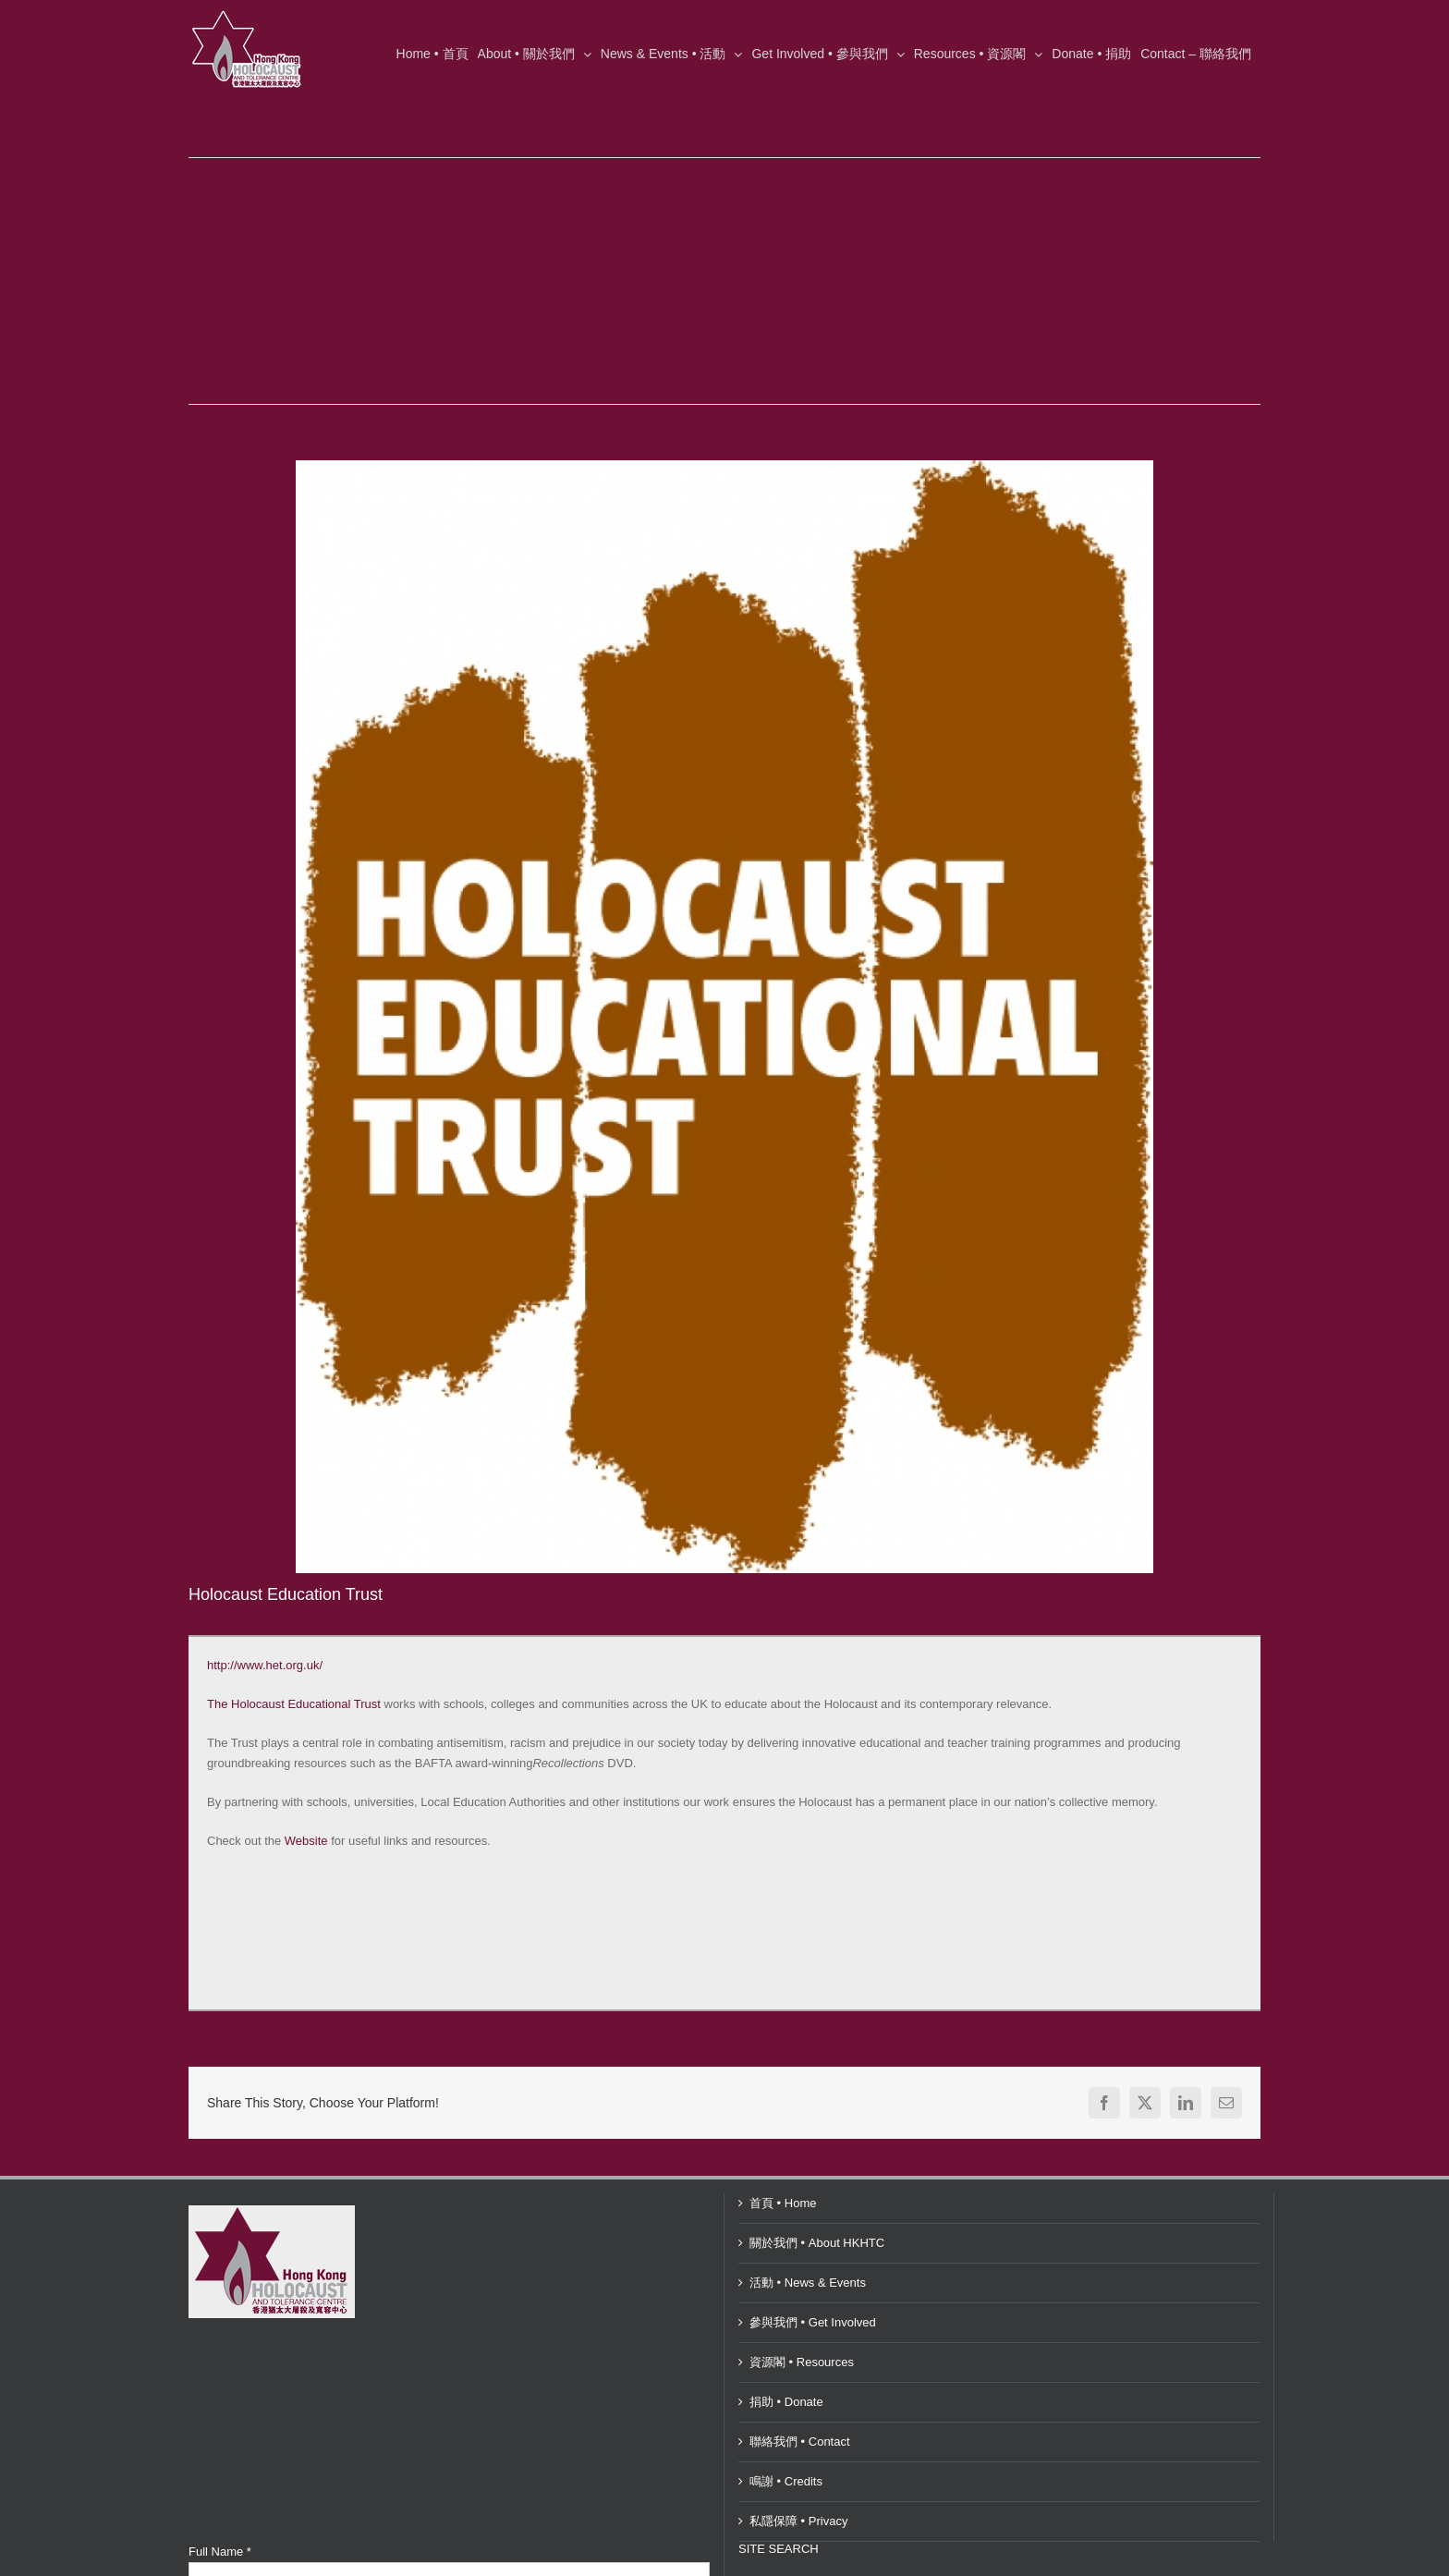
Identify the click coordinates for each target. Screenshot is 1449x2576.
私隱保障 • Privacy (798, 2521)
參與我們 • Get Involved (812, 2322)
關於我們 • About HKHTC (816, 2243)
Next (1128, 388)
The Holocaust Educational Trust (294, 1704)
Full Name (220, 2551)
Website (306, 1841)
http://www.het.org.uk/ (265, 1665)
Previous (1076, 388)
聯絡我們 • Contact (799, 2441)
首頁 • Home (782, 2203)
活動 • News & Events (807, 2282)
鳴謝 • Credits (785, 2481)
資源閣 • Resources (801, 2362)
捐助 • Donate (786, 2402)
